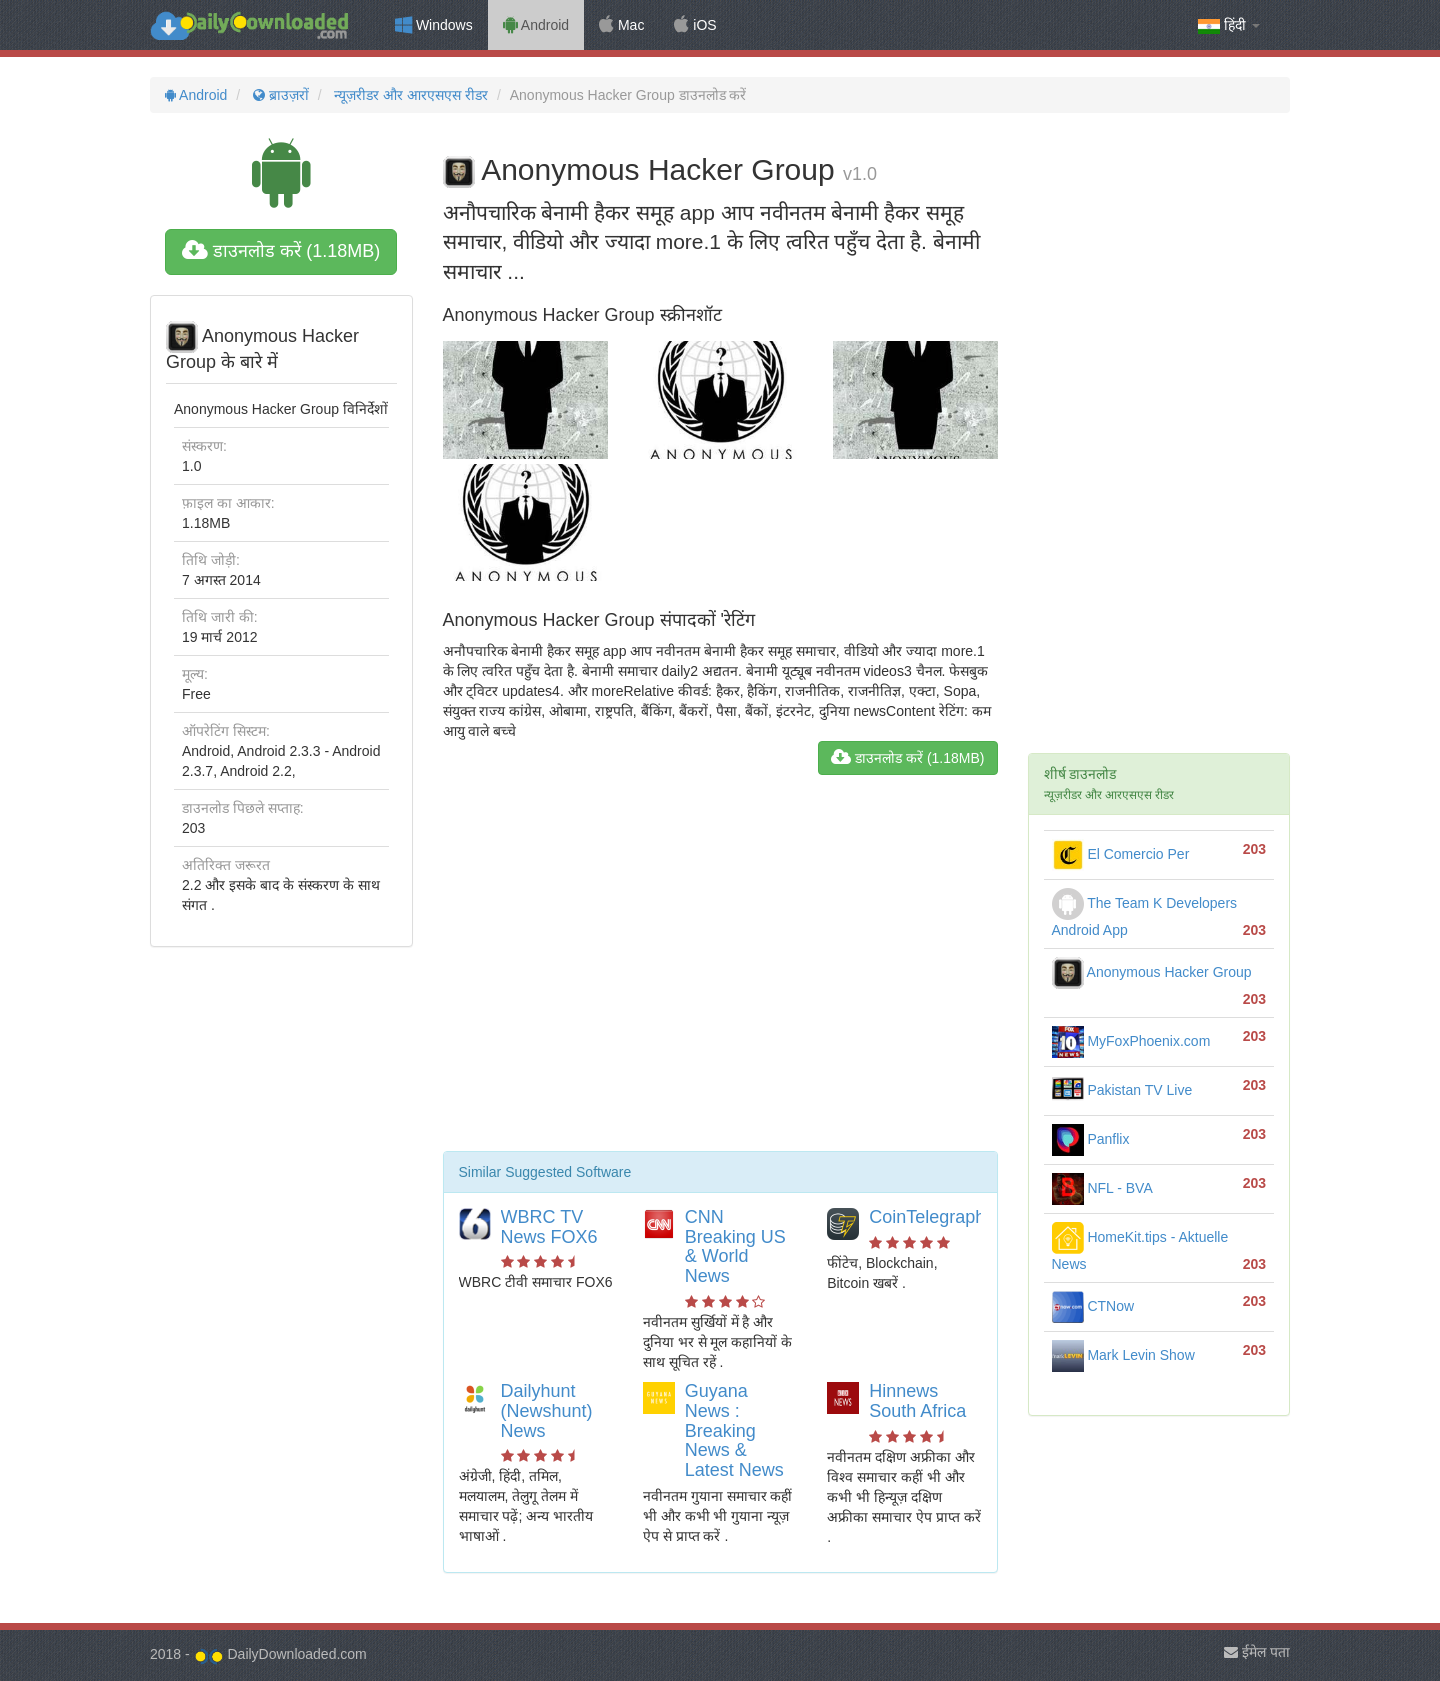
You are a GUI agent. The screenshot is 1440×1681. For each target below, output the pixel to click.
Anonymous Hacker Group (1152, 972)
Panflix (1091, 1139)
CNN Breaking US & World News (735, 1246)
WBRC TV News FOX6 (549, 1227)
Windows (434, 25)
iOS (695, 25)
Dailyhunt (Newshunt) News (547, 1411)
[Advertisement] (720, 971)
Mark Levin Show (1123, 1355)
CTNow (1093, 1306)
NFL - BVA (1102, 1188)
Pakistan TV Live (1122, 1090)
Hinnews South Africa (917, 1401)
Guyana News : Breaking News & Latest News (734, 1430)
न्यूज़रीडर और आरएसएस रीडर (410, 95)
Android (536, 25)
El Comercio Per (1121, 854)
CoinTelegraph (927, 1217)
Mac (621, 25)
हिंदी (1229, 25)
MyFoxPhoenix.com (1131, 1041)
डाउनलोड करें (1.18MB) (281, 251)
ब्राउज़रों (279, 95)
